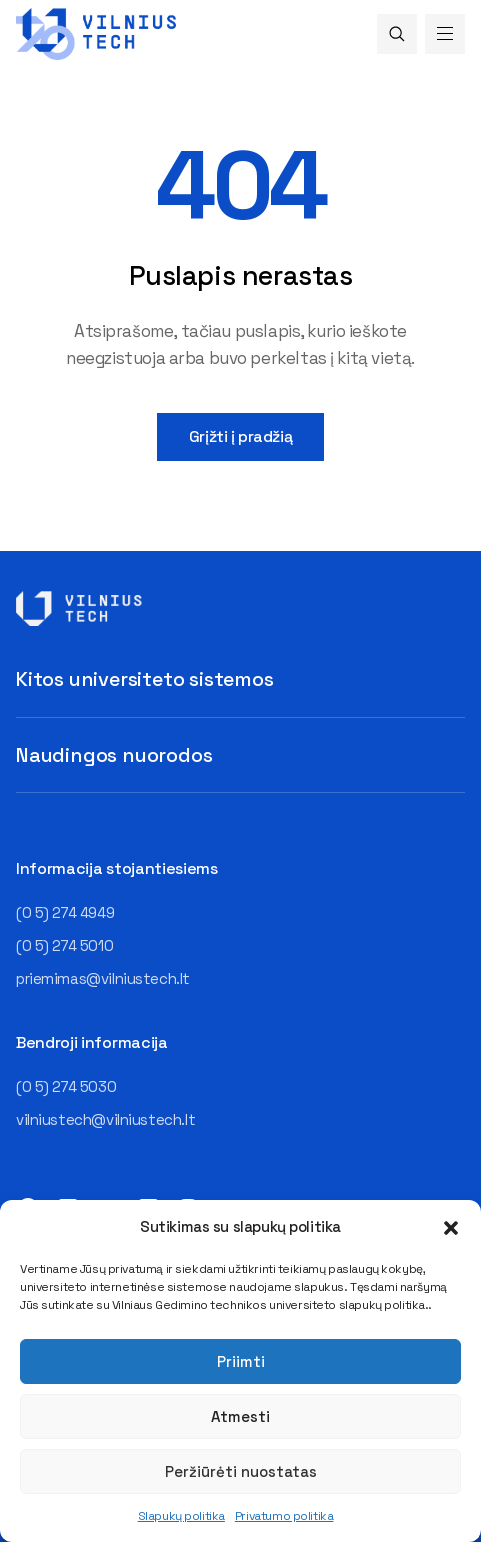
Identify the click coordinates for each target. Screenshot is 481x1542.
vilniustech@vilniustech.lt (105, 1119)
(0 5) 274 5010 (64, 945)
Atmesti (240, 1416)
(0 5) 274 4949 (65, 912)
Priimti (241, 1361)
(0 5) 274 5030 (66, 1086)
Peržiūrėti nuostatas (241, 1471)
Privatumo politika (284, 1516)
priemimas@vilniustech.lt (103, 978)
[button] (451, 1228)
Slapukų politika (181, 1516)
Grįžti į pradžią (240, 436)
